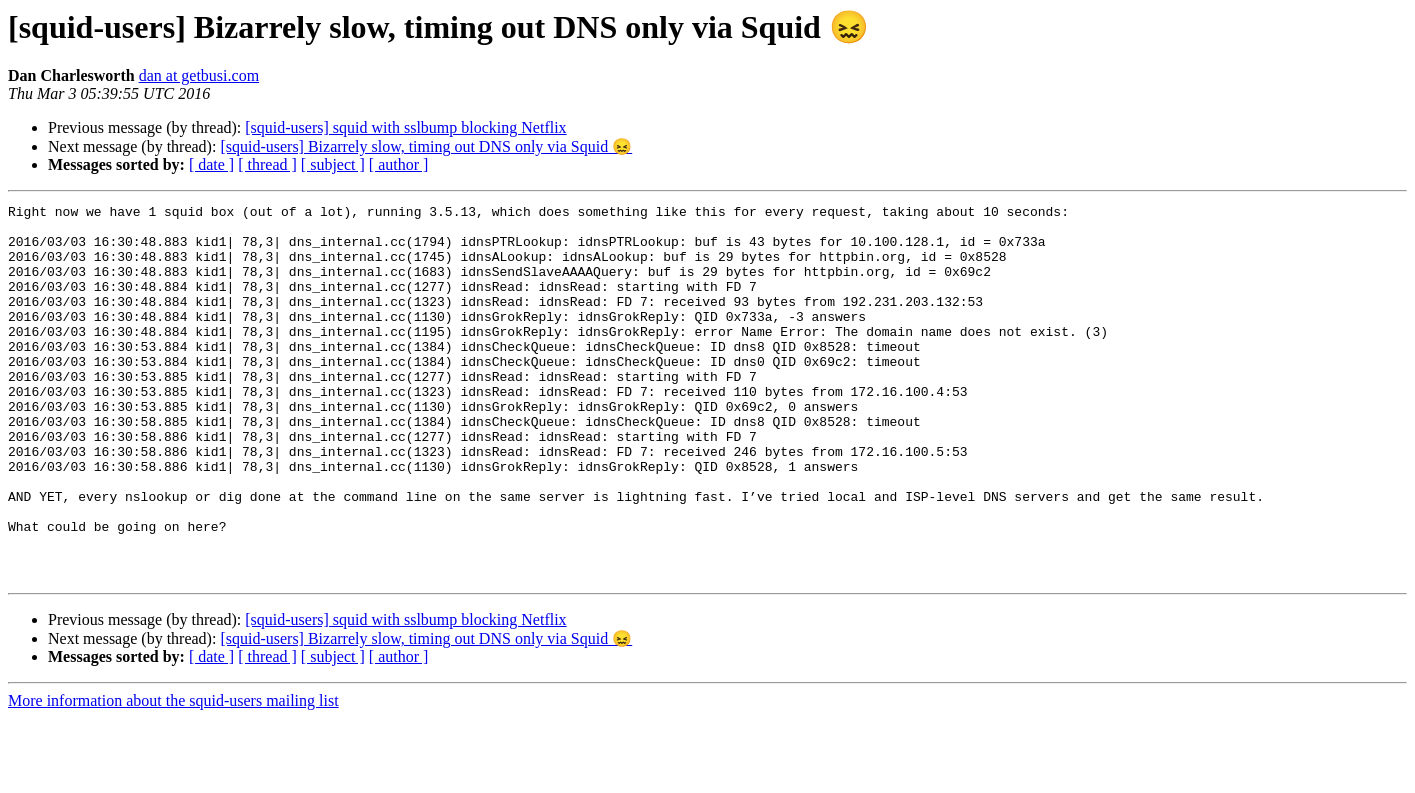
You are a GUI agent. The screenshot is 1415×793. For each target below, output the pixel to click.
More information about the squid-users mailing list (173, 775)
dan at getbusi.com (199, 75)
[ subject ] (333, 164)
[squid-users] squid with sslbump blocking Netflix (405, 127)
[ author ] (399, 164)
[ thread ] (267, 164)
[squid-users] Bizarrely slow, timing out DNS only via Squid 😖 (426, 146)
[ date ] (211, 164)
